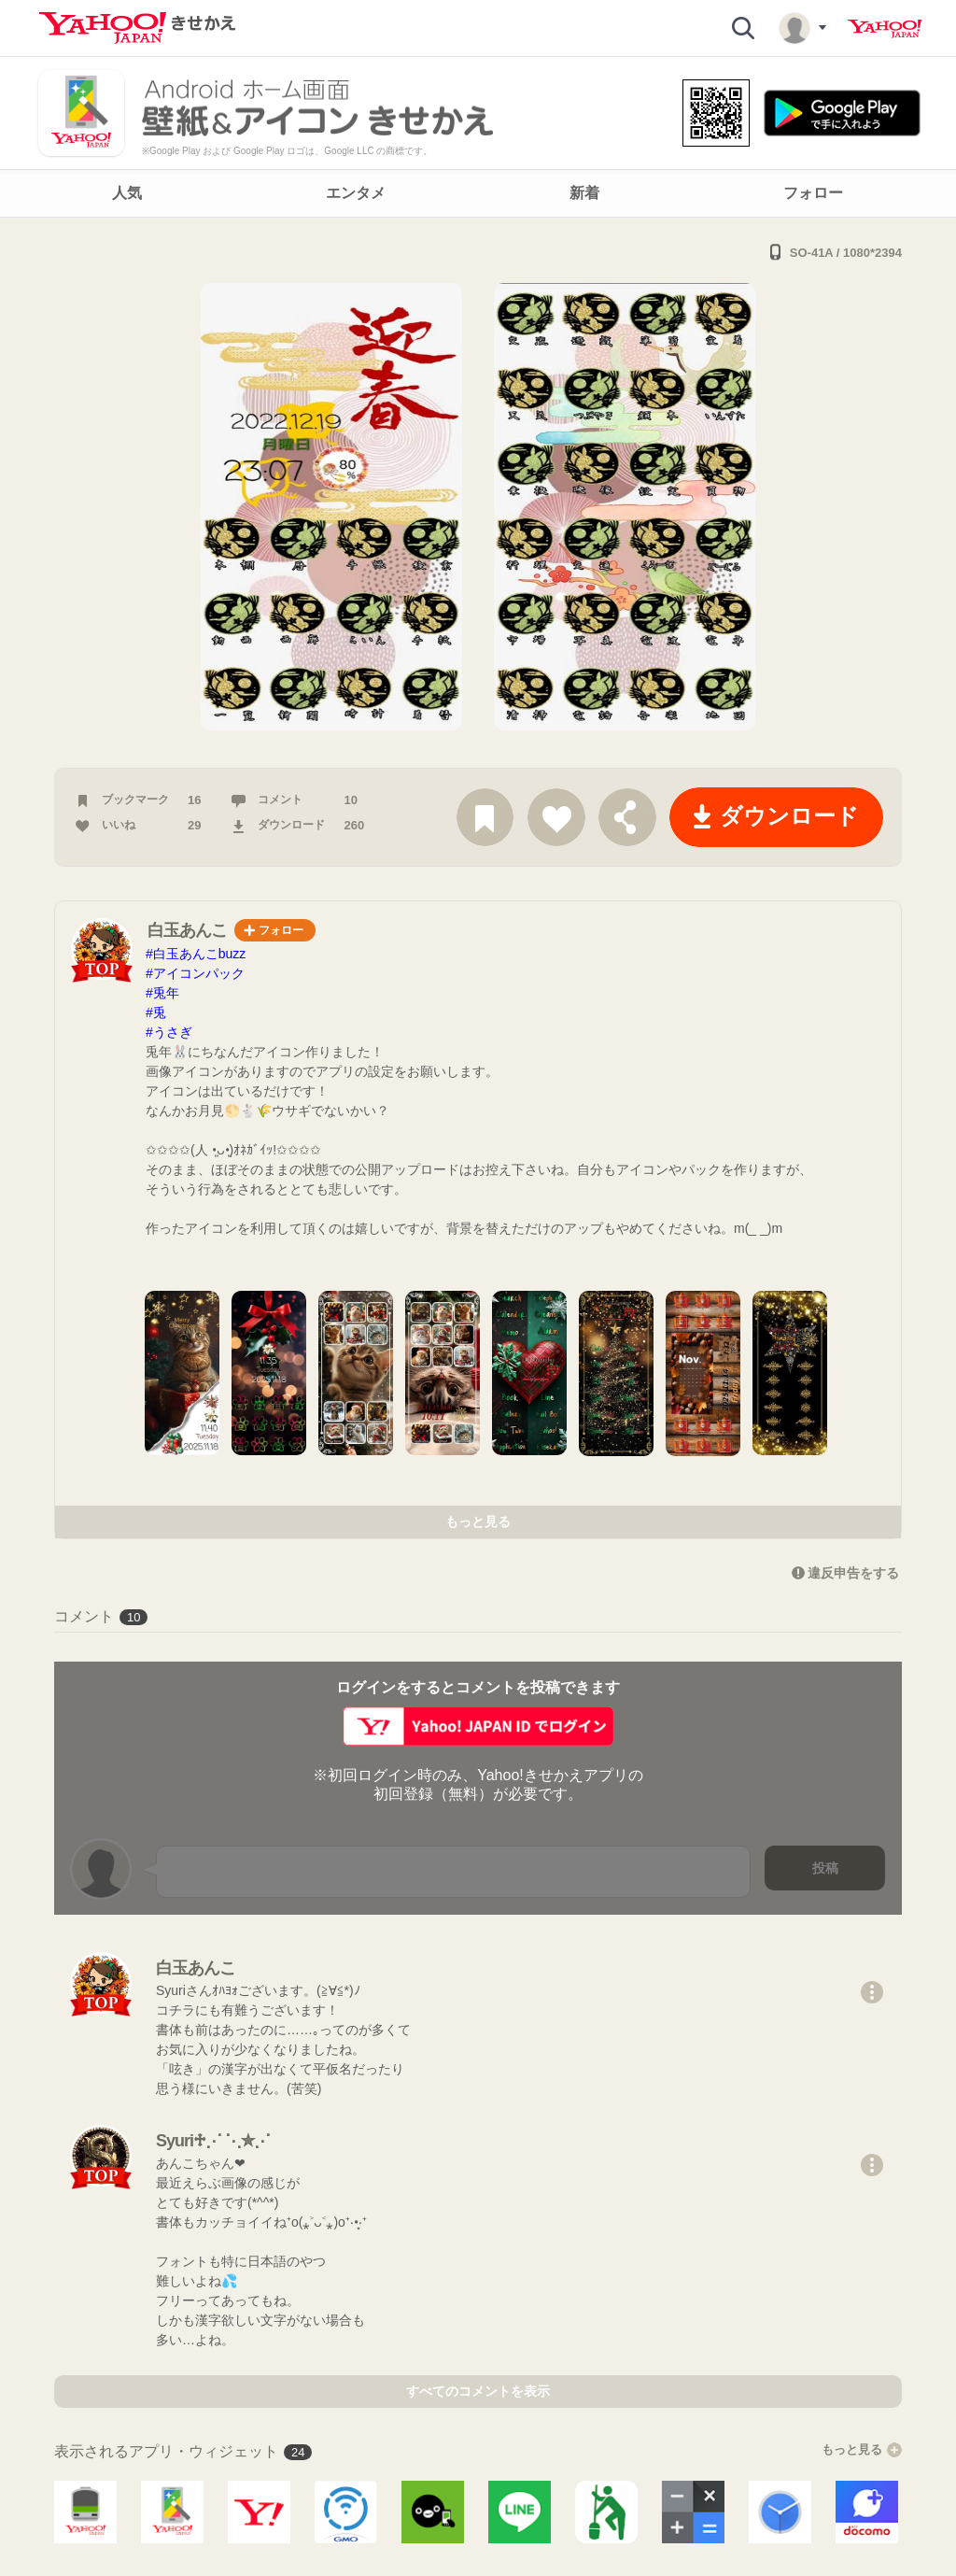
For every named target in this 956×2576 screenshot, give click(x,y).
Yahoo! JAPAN (884, 29)
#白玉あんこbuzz (196, 953)
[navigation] (478, 193)
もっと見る (478, 1521)
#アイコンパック (195, 973)
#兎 (156, 1012)
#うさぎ (169, 1032)
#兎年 (162, 992)
